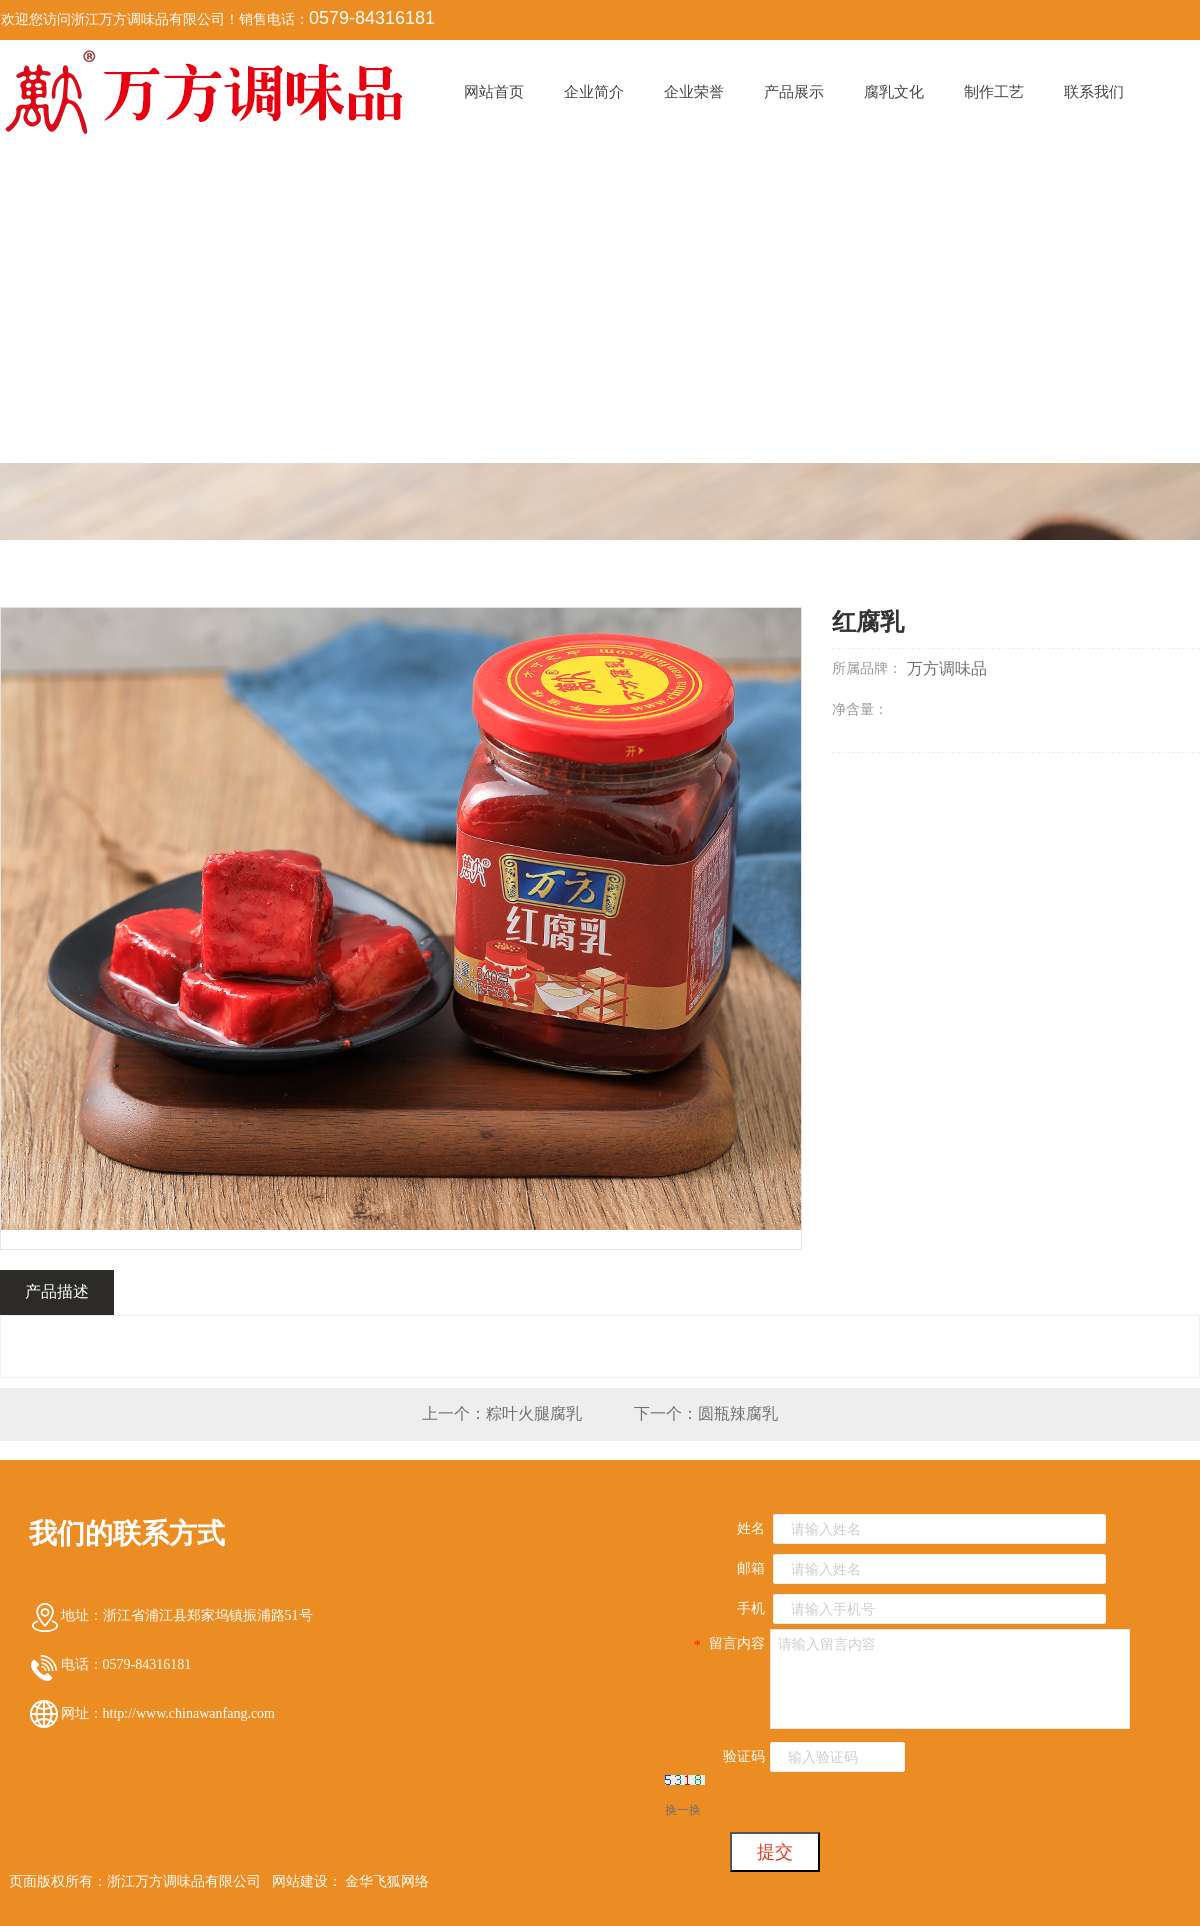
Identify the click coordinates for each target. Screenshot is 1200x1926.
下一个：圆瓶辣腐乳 (706, 1413)
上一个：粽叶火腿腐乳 (502, 1413)
